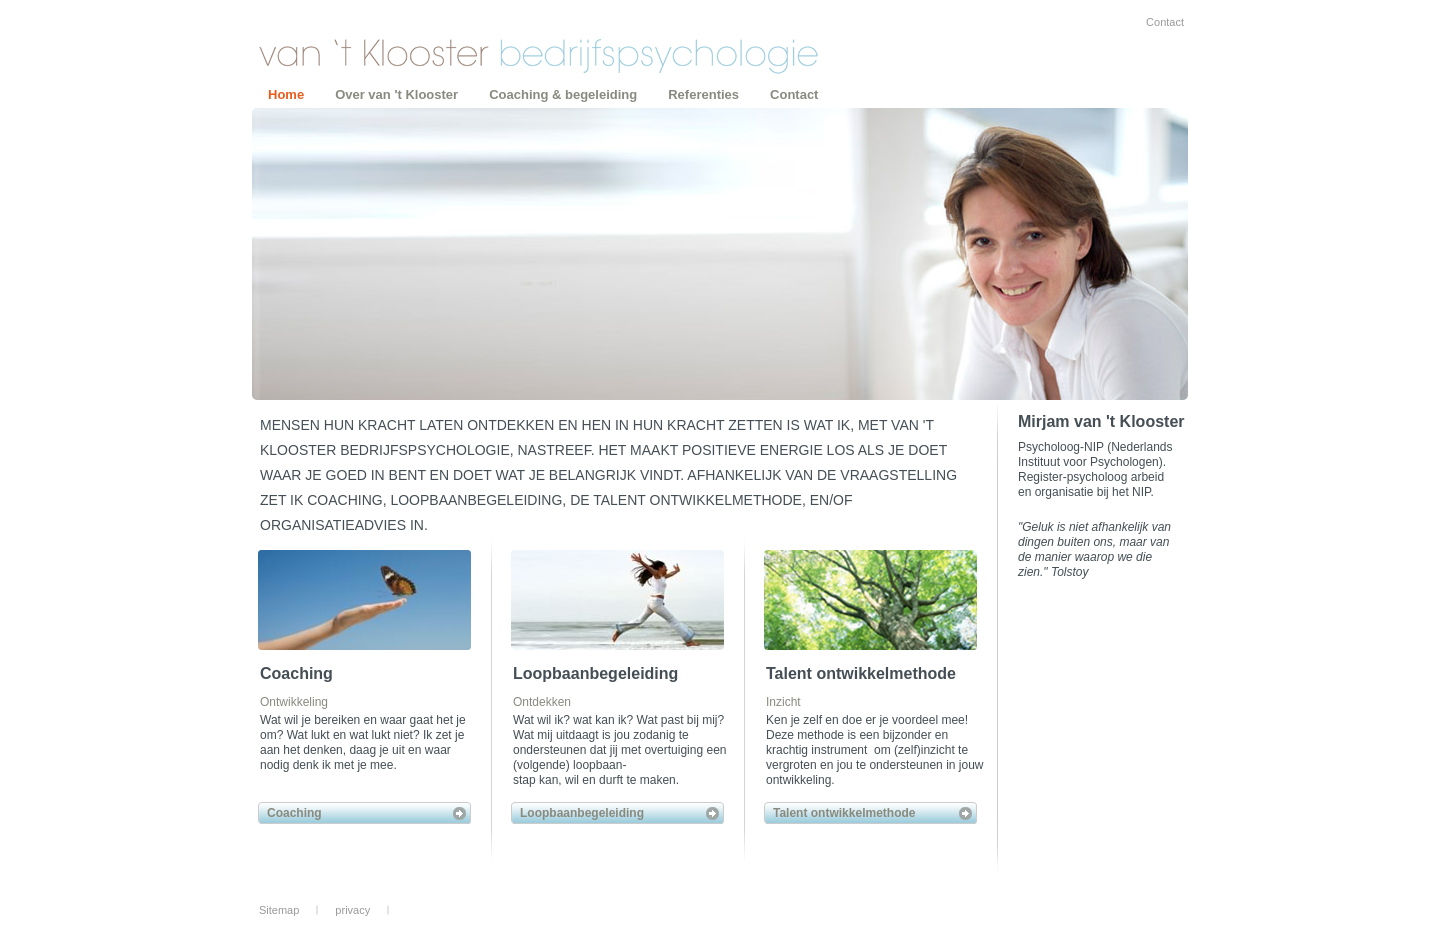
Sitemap (279, 910)
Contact (1165, 22)
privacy (352, 910)
